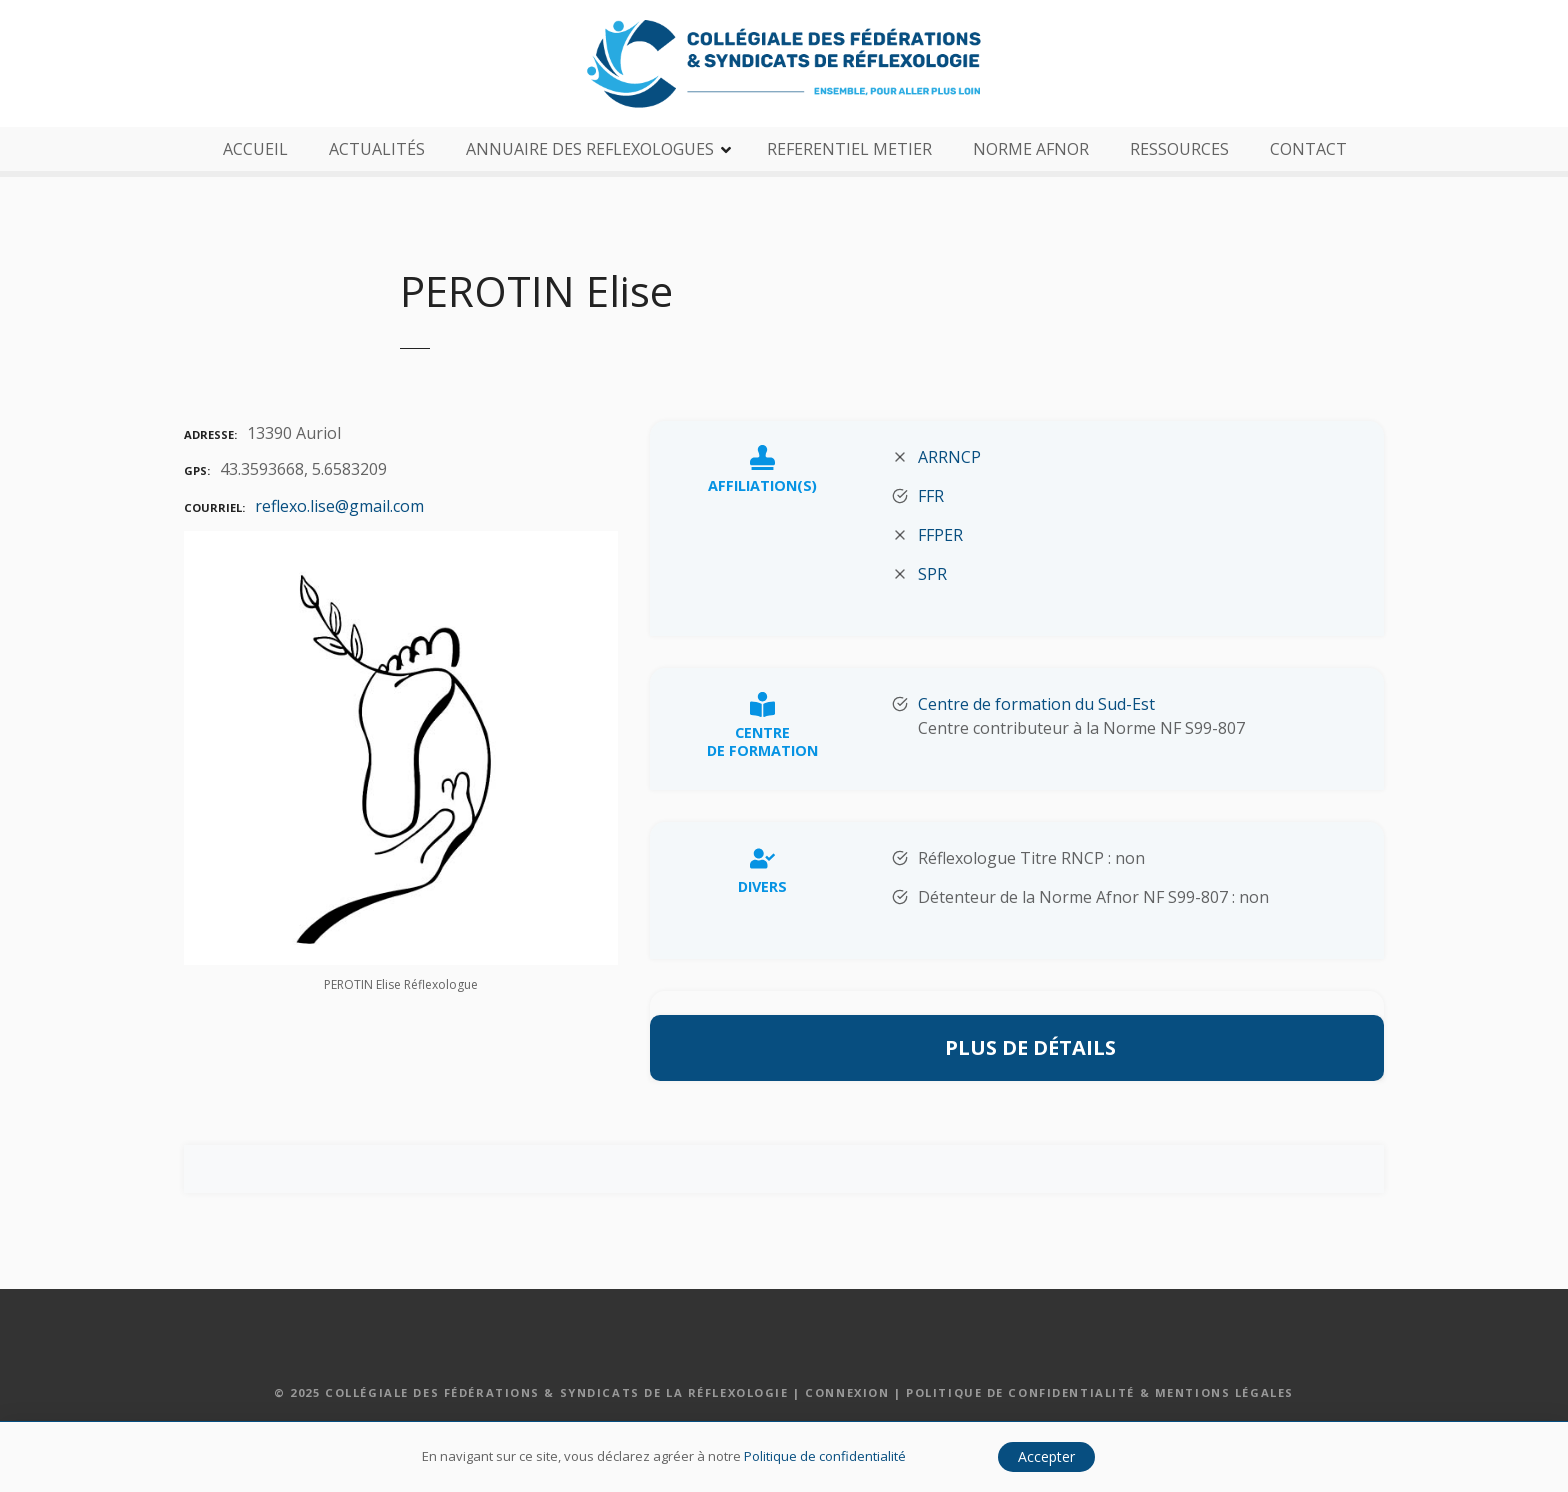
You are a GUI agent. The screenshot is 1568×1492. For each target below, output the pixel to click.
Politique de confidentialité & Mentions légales (1100, 1392)
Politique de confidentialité (825, 1456)
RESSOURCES (1179, 149)
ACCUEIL (255, 149)
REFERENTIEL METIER (849, 149)
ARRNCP (949, 457)
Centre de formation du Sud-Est (1036, 704)
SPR (932, 574)
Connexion (847, 1392)
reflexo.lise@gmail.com (339, 506)
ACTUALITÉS (377, 149)
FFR (931, 496)
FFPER (940, 535)
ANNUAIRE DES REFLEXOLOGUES (590, 149)
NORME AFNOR (1031, 149)
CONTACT (1308, 149)
